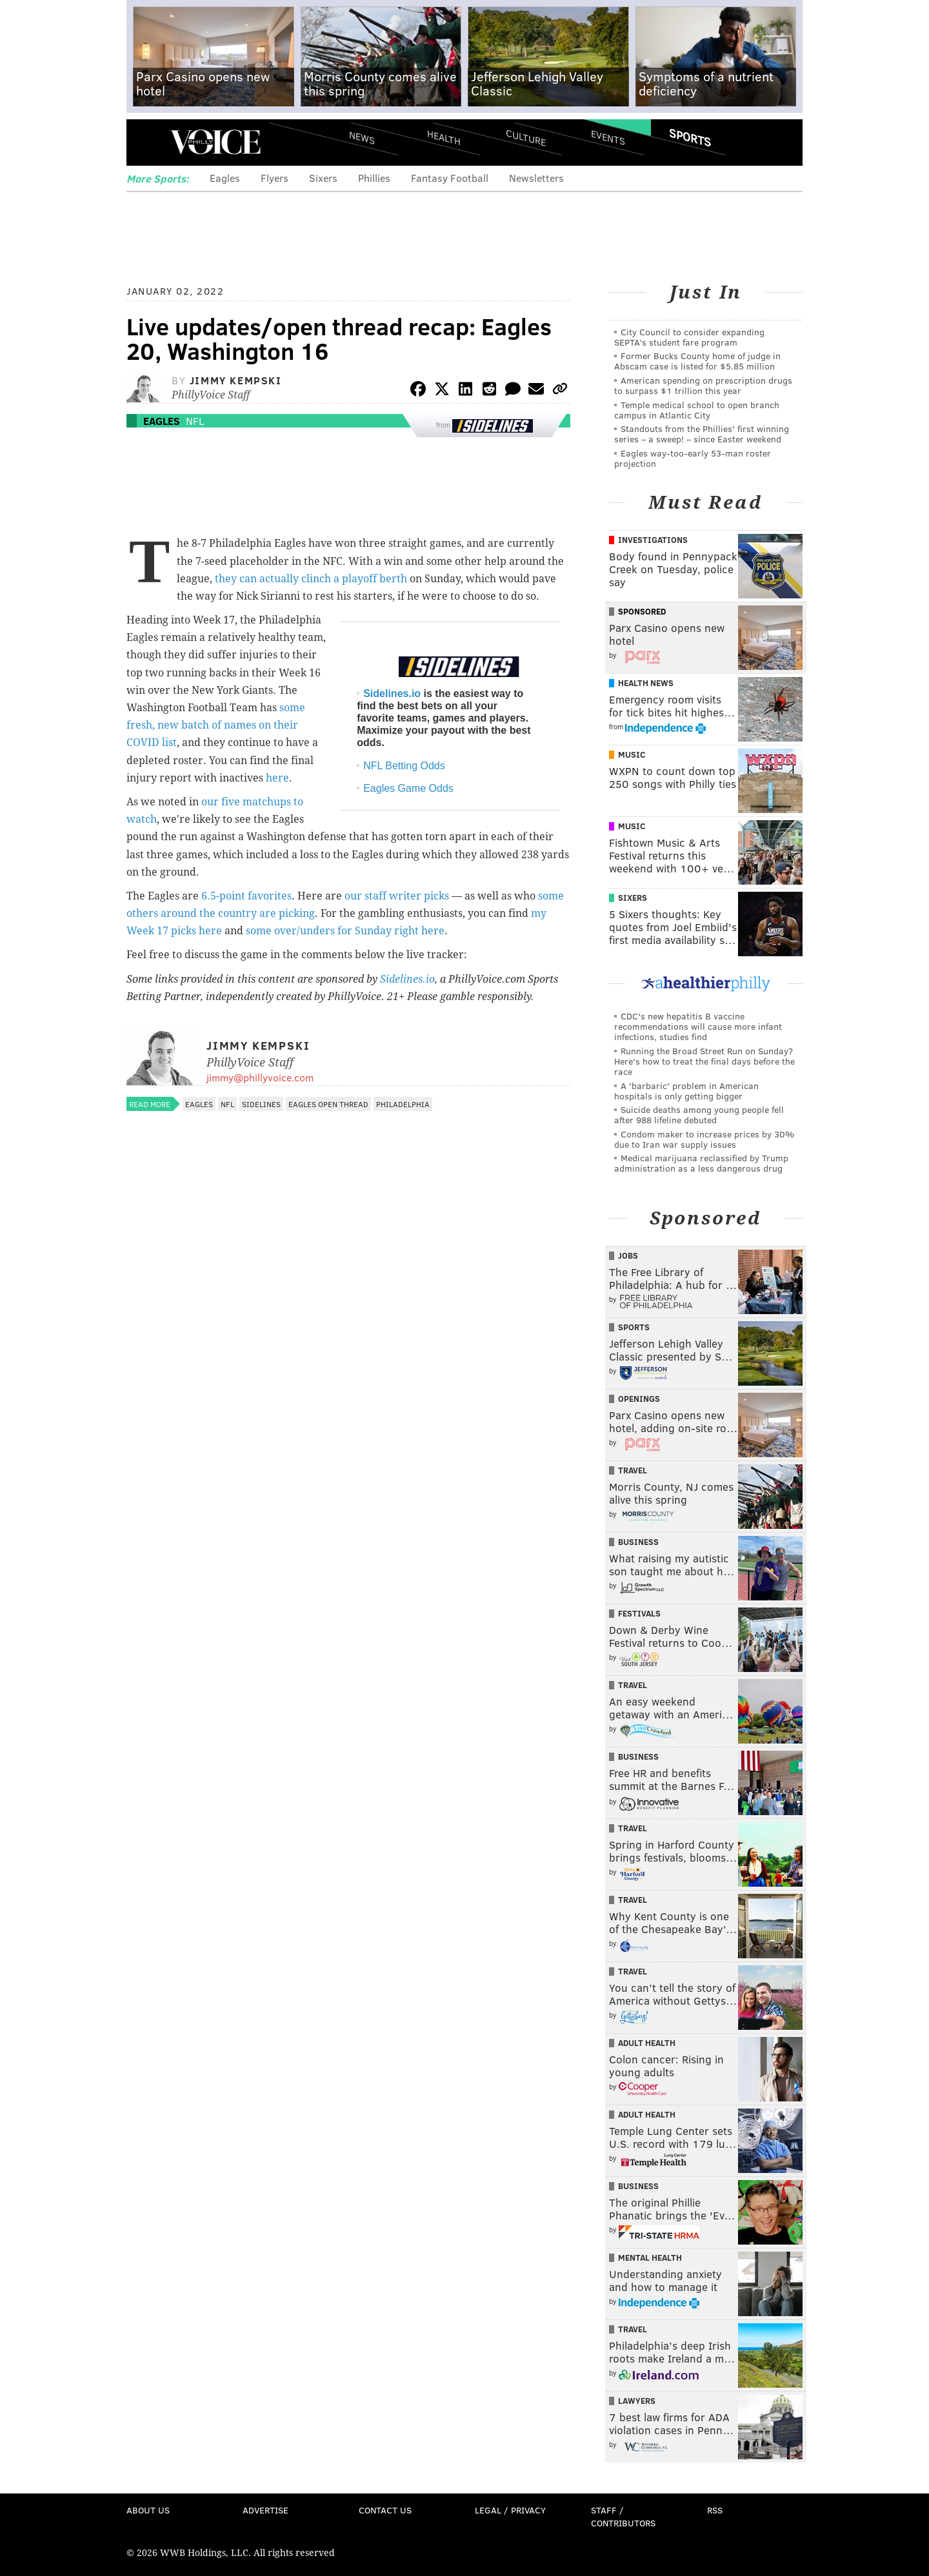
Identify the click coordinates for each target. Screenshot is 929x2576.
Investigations (653, 540)
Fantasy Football (449, 177)
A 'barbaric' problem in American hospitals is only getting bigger (686, 1090)
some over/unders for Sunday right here (345, 931)
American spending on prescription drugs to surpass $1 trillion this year (703, 385)
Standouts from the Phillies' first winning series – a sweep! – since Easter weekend (701, 433)
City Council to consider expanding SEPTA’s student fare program (689, 337)
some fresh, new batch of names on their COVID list (215, 725)
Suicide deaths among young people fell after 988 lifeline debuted (699, 1114)
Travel (632, 1470)
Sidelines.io (392, 693)
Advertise (265, 2510)
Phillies (374, 177)
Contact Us (385, 2510)
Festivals (639, 1613)
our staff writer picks (397, 896)
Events (608, 137)
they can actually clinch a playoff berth (311, 579)
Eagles (225, 177)
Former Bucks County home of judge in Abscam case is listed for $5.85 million (697, 360)
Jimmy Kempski (236, 380)
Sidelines (261, 1104)
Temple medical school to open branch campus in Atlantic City (696, 409)
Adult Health (646, 2043)
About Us (148, 2510)
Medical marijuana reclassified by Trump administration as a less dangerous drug (701, 1163)
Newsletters (536, 177)
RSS (715, 2510)
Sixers (323, 177)
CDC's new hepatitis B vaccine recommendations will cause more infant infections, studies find (698, 1026)
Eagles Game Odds (408, 788)
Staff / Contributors (623, 2516)
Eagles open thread (328, 1104)
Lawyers (636, 2400)
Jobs (628, 1255)
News (362, 137)
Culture (526, 137)
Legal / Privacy (510, 2510)
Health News (646, 683)
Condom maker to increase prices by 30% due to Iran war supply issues (704, 1139)
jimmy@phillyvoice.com (260, 1077)
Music (631, 754)
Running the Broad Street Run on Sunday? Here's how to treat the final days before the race (704, 1061)
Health (444, 137)
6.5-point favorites (246, 896)
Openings (639, 1398)
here (277, 778)
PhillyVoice (215, 141)
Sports (690, 137)
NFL (195, 421)
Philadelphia (403, 1104)
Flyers (274, 177)
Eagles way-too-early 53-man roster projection (692, 458)
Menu (147, 142)
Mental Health (650, 2257)
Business (638, 1542)
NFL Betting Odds (404, 765)
